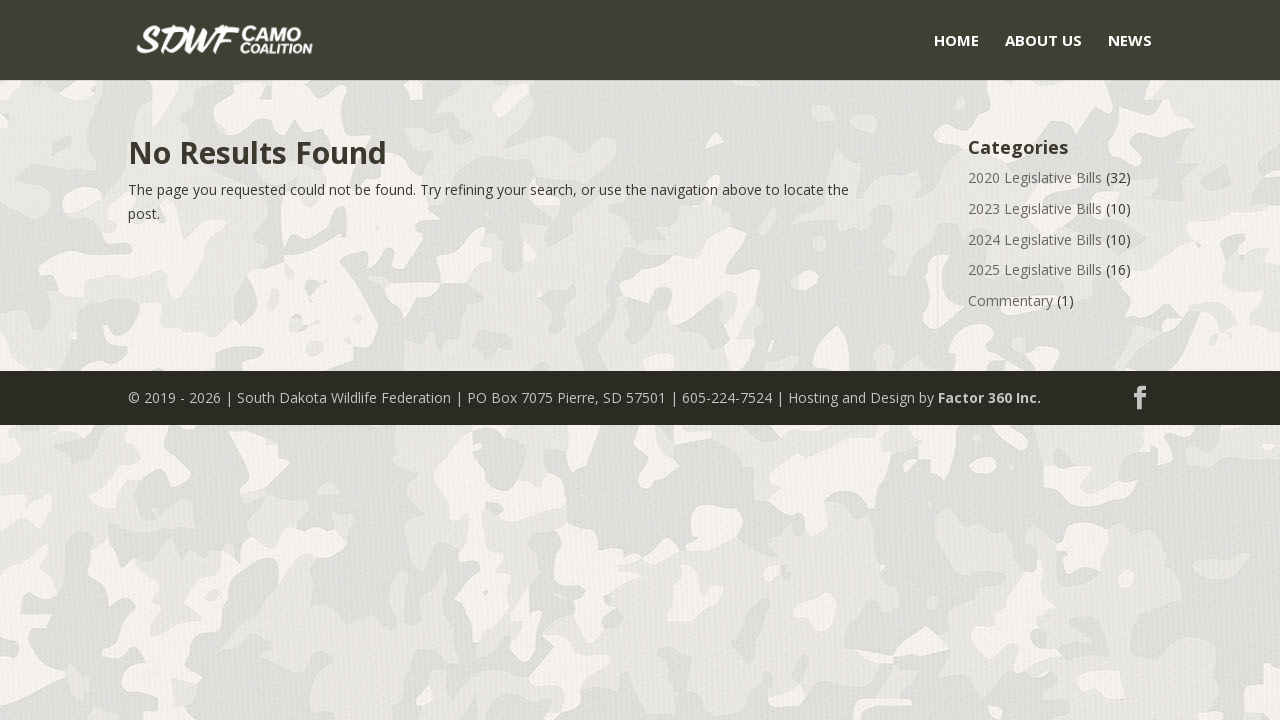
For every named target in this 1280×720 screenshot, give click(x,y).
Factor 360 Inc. (989, 397)
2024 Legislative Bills (1035, 239)
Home (956, 41)
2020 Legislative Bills (1035, 177)
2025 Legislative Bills (1035, 269)
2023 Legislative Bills (1035, 208)
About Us (1043, 41)
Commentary (1010, 300)
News (1130, 41)
